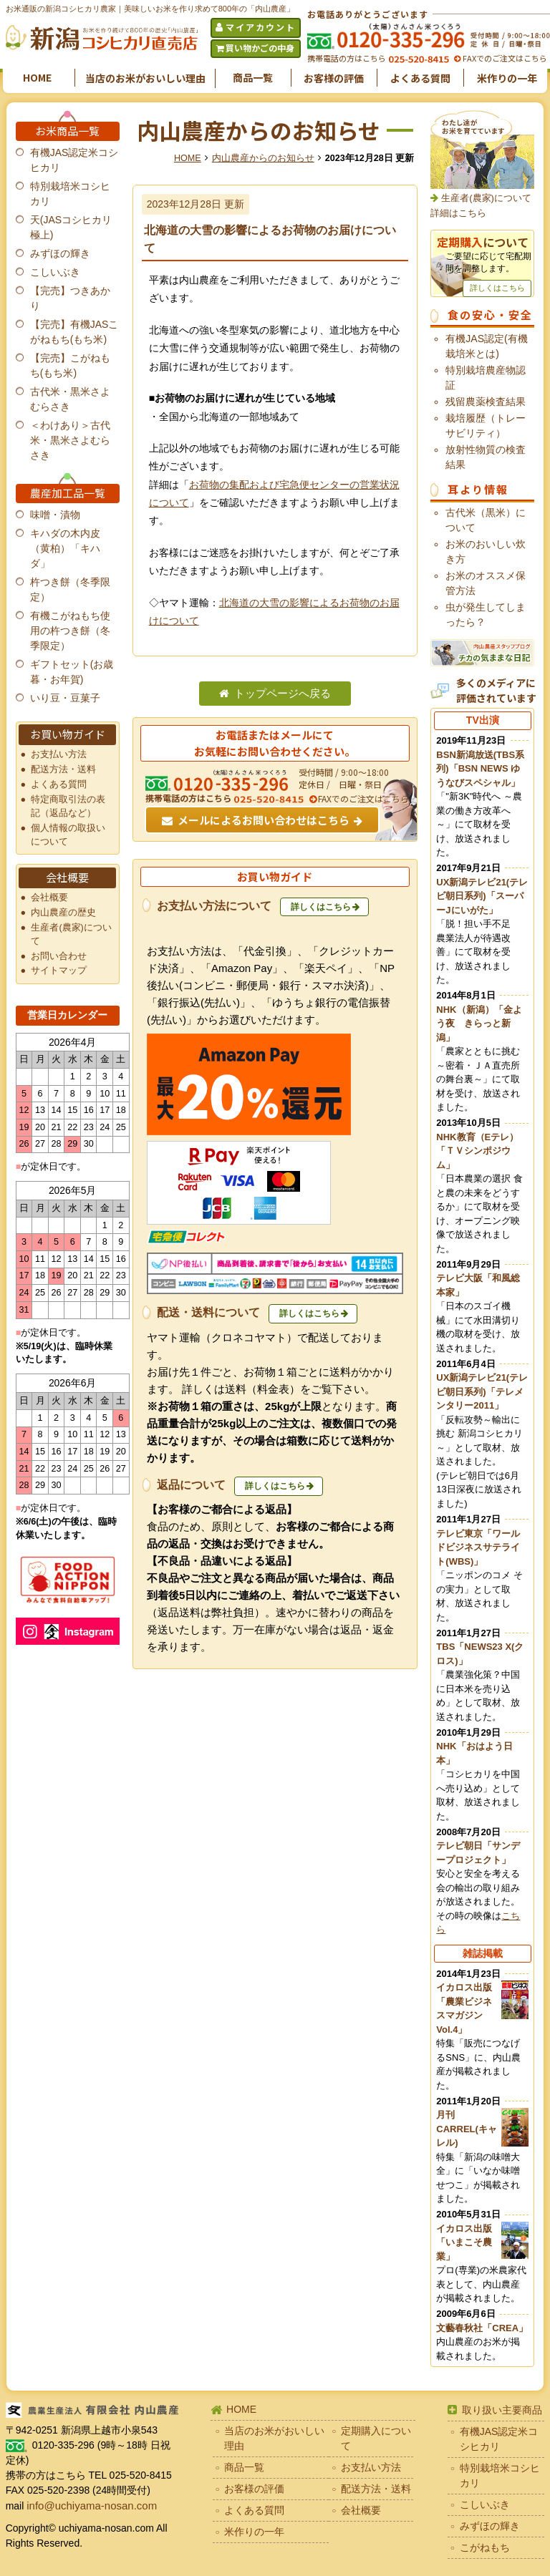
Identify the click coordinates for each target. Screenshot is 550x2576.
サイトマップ (59, 971)
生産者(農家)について (71, 934)
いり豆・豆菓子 (65, 698)
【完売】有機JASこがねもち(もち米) (74, 332)
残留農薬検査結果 (485, 401)
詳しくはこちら (321, 907)
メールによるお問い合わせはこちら (263, 819)
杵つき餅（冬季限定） (70, 589)
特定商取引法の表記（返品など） (68, 806)
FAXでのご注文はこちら (504, 58)
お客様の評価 (334, 78)
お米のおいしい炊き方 (485, 551)
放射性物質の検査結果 (485, 457)
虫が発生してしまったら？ (485, 614)
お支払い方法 (59, 754)
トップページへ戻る (282, 693)
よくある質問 (420, 78)
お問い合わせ (59, 956)
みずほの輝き (60, 253)
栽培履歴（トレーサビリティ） (485, 425)
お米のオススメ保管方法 (485, 583)
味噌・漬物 (55, 514)
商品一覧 (253, 77)
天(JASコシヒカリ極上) (71, 227)
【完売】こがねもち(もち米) (70, 365)
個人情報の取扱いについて (68, 835)
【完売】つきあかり (70, 298)
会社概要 (49, 898)
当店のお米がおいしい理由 (145, 78)
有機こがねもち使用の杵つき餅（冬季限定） (70, 630)
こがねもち (485, 2547)
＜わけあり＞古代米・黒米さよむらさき (70, 440)
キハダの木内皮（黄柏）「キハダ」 (65, 548)
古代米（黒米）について (485, 520)
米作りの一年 (507, 78)
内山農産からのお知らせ (263, 158)
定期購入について (376, 2438)
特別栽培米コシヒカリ (70, 193)
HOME (37, 77)
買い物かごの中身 (260, 48)
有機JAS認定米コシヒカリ (74, 160)
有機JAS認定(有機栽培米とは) (486, 346)
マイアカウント (261, 27)
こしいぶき (55, 272)
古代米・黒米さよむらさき (70, 399)
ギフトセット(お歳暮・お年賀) (72, 671)
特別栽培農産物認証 (485, 377)
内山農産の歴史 (63, 913)
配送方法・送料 (63, 769)
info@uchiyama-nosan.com (91, 2505)
